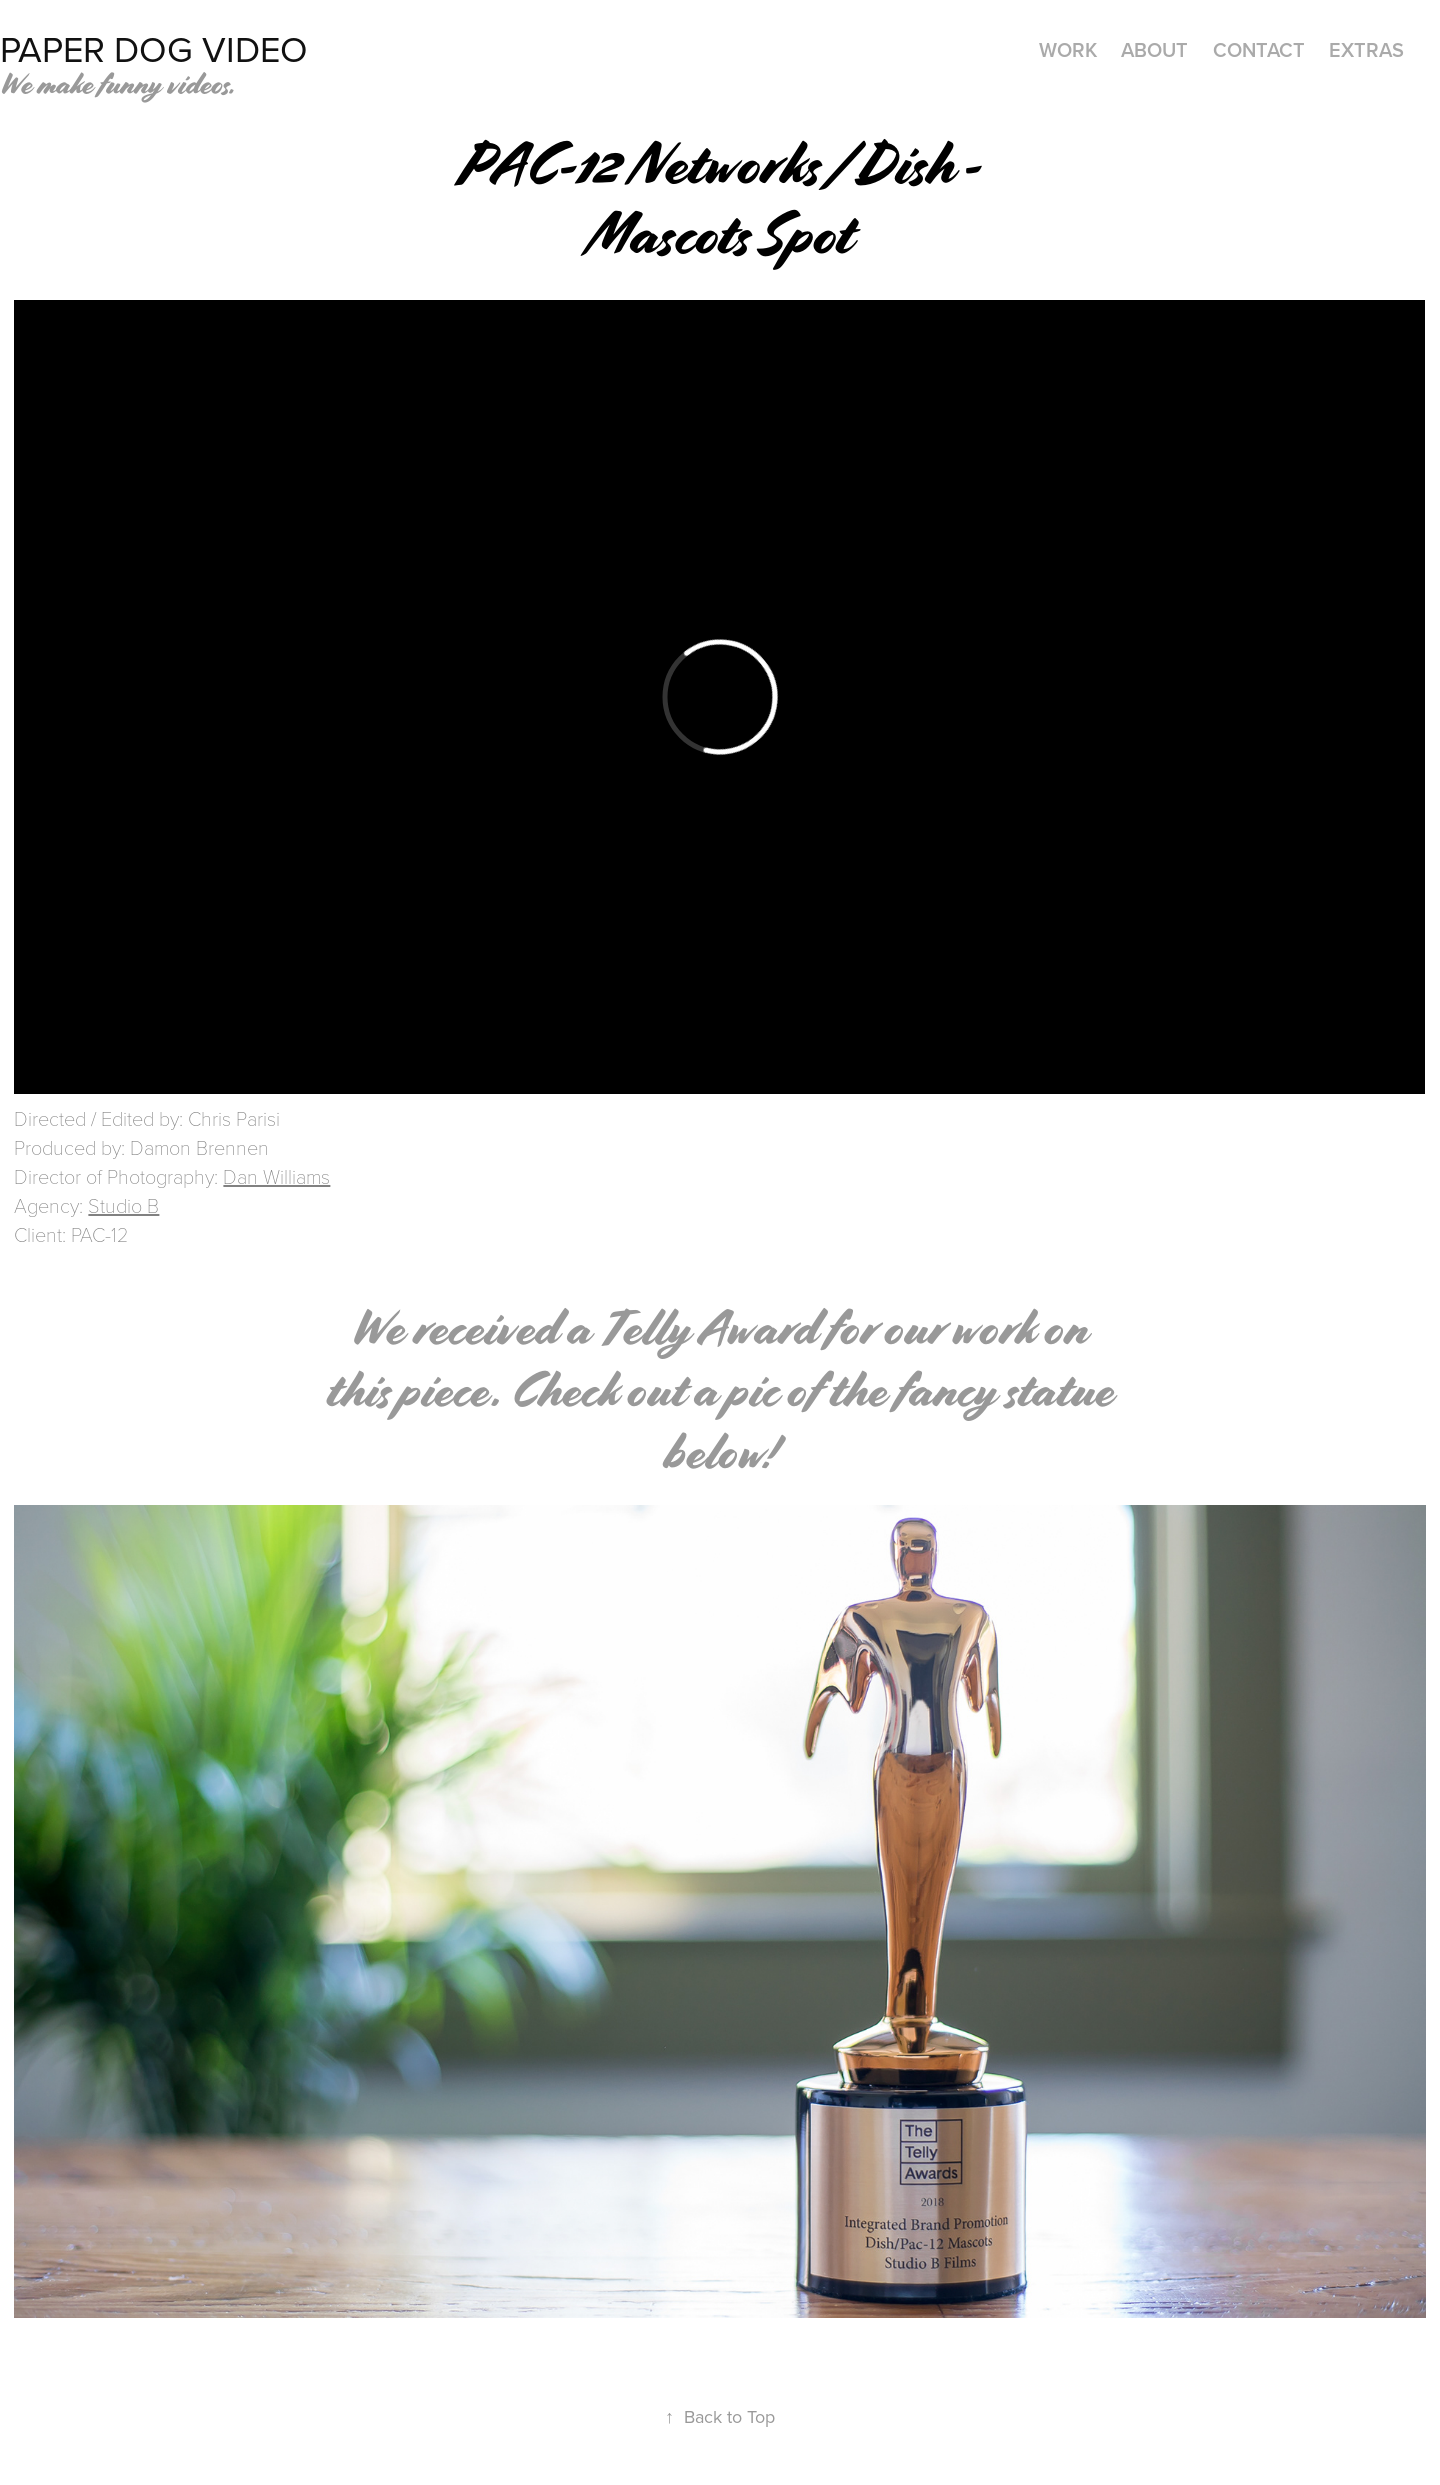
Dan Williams (276, 1176)
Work (1068, 49)
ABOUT (1154, 49)
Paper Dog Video (154, 48)
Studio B (123, 1205)
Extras (1366, 49)
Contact (1259, 49)
